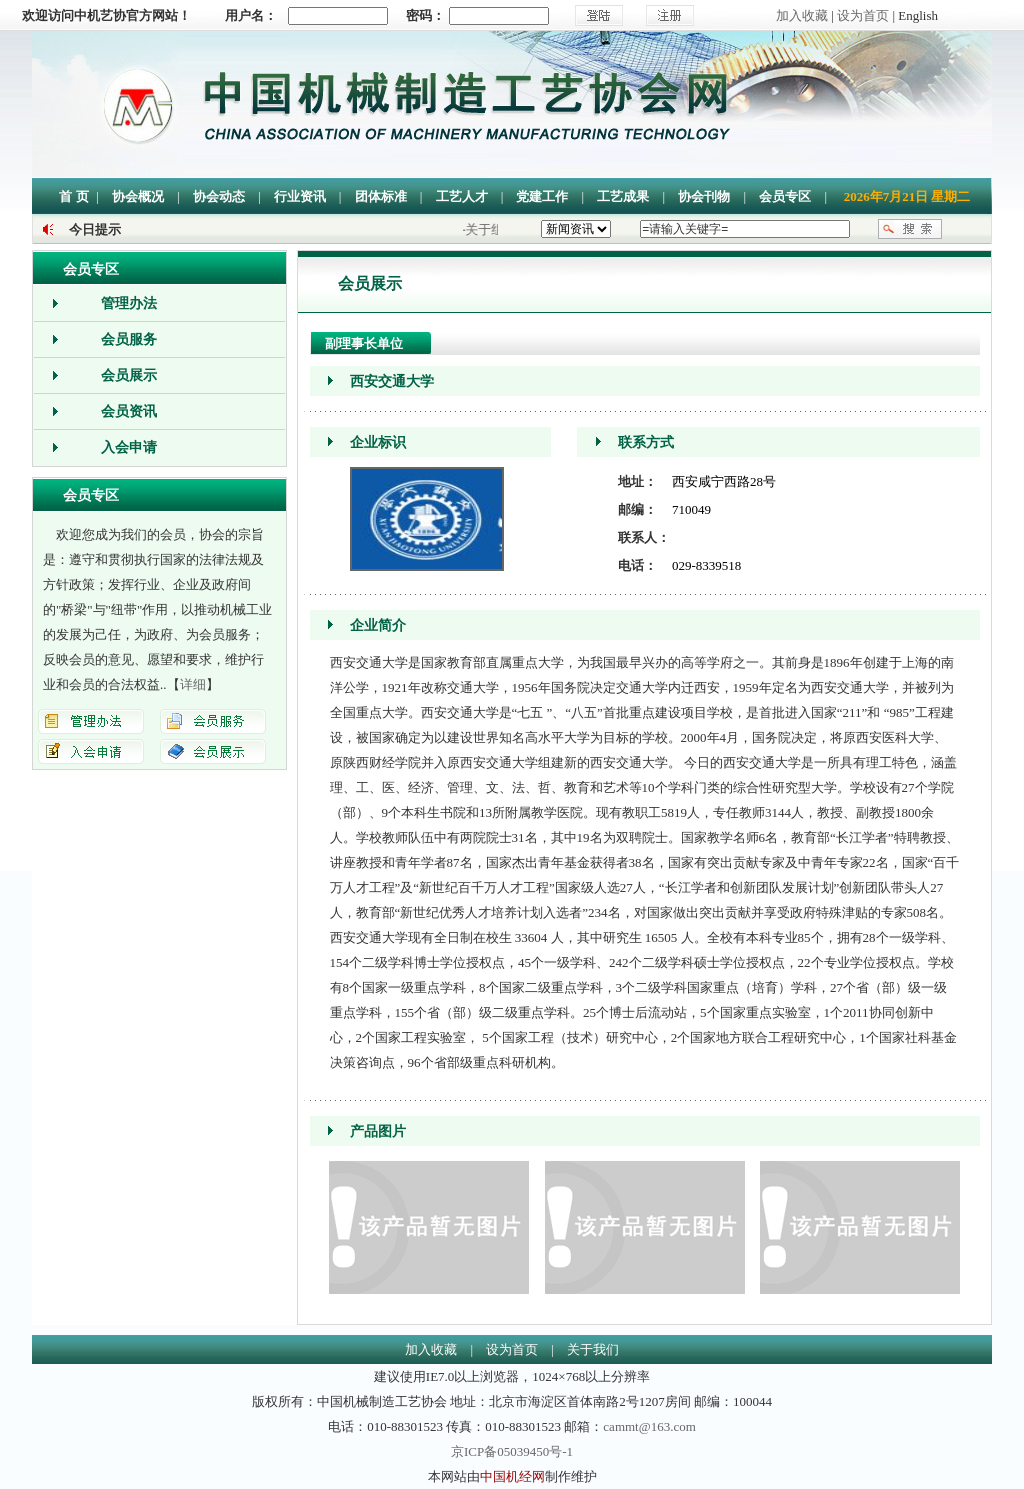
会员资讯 (129, 411)
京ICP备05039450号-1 (512, 1451)
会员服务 (129, 339)
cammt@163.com (649, 1426)
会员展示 (129, 375)
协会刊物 (704, 196)
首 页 (73, 196)
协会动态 (219, 196)
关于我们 (593, 1349)
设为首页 (863, 15)
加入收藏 (802, 15)
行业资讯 (300, 196)
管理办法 (129, 303)
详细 (193, 684)
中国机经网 (512, 1476)
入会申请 (129, 447)
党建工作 (542, 196)
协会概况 (138, 196)
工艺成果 (623, 196)
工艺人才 (462, 196)
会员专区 (785, 196)
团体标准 (381, 196)
